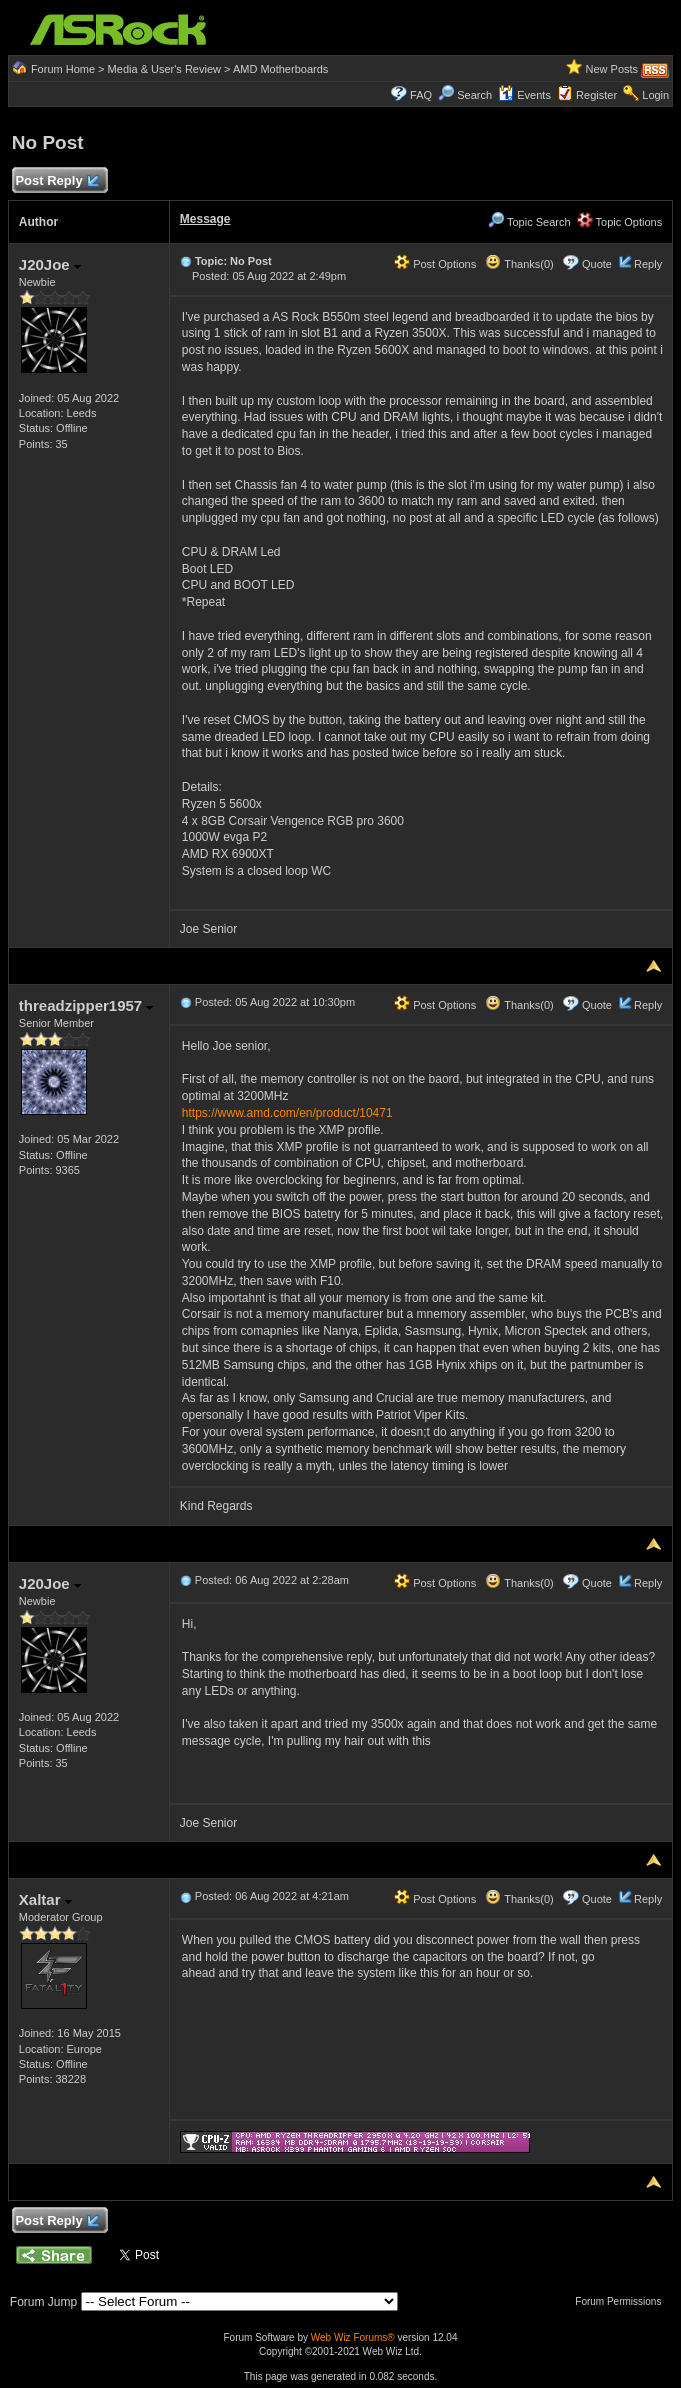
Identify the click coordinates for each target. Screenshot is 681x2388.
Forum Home (63, 69)
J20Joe (50, 264)
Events (524, 95)
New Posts (612, 69)
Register (596, 95)
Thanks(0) (519, 264)
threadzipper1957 (86, 1005)
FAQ (421, 95)
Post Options (435, 264)
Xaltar (45, 1899)
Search (474, 95)
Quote (597, 264)
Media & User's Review (164, 69)
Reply (648, 264)
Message (205, 219)
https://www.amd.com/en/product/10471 (287, 1113)
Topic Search (529, 222)
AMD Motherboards (280, 69)
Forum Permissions (623, 2301)
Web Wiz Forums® (353, 2337)
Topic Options (620, 222)
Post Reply (57, 181)
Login (655, 95)
